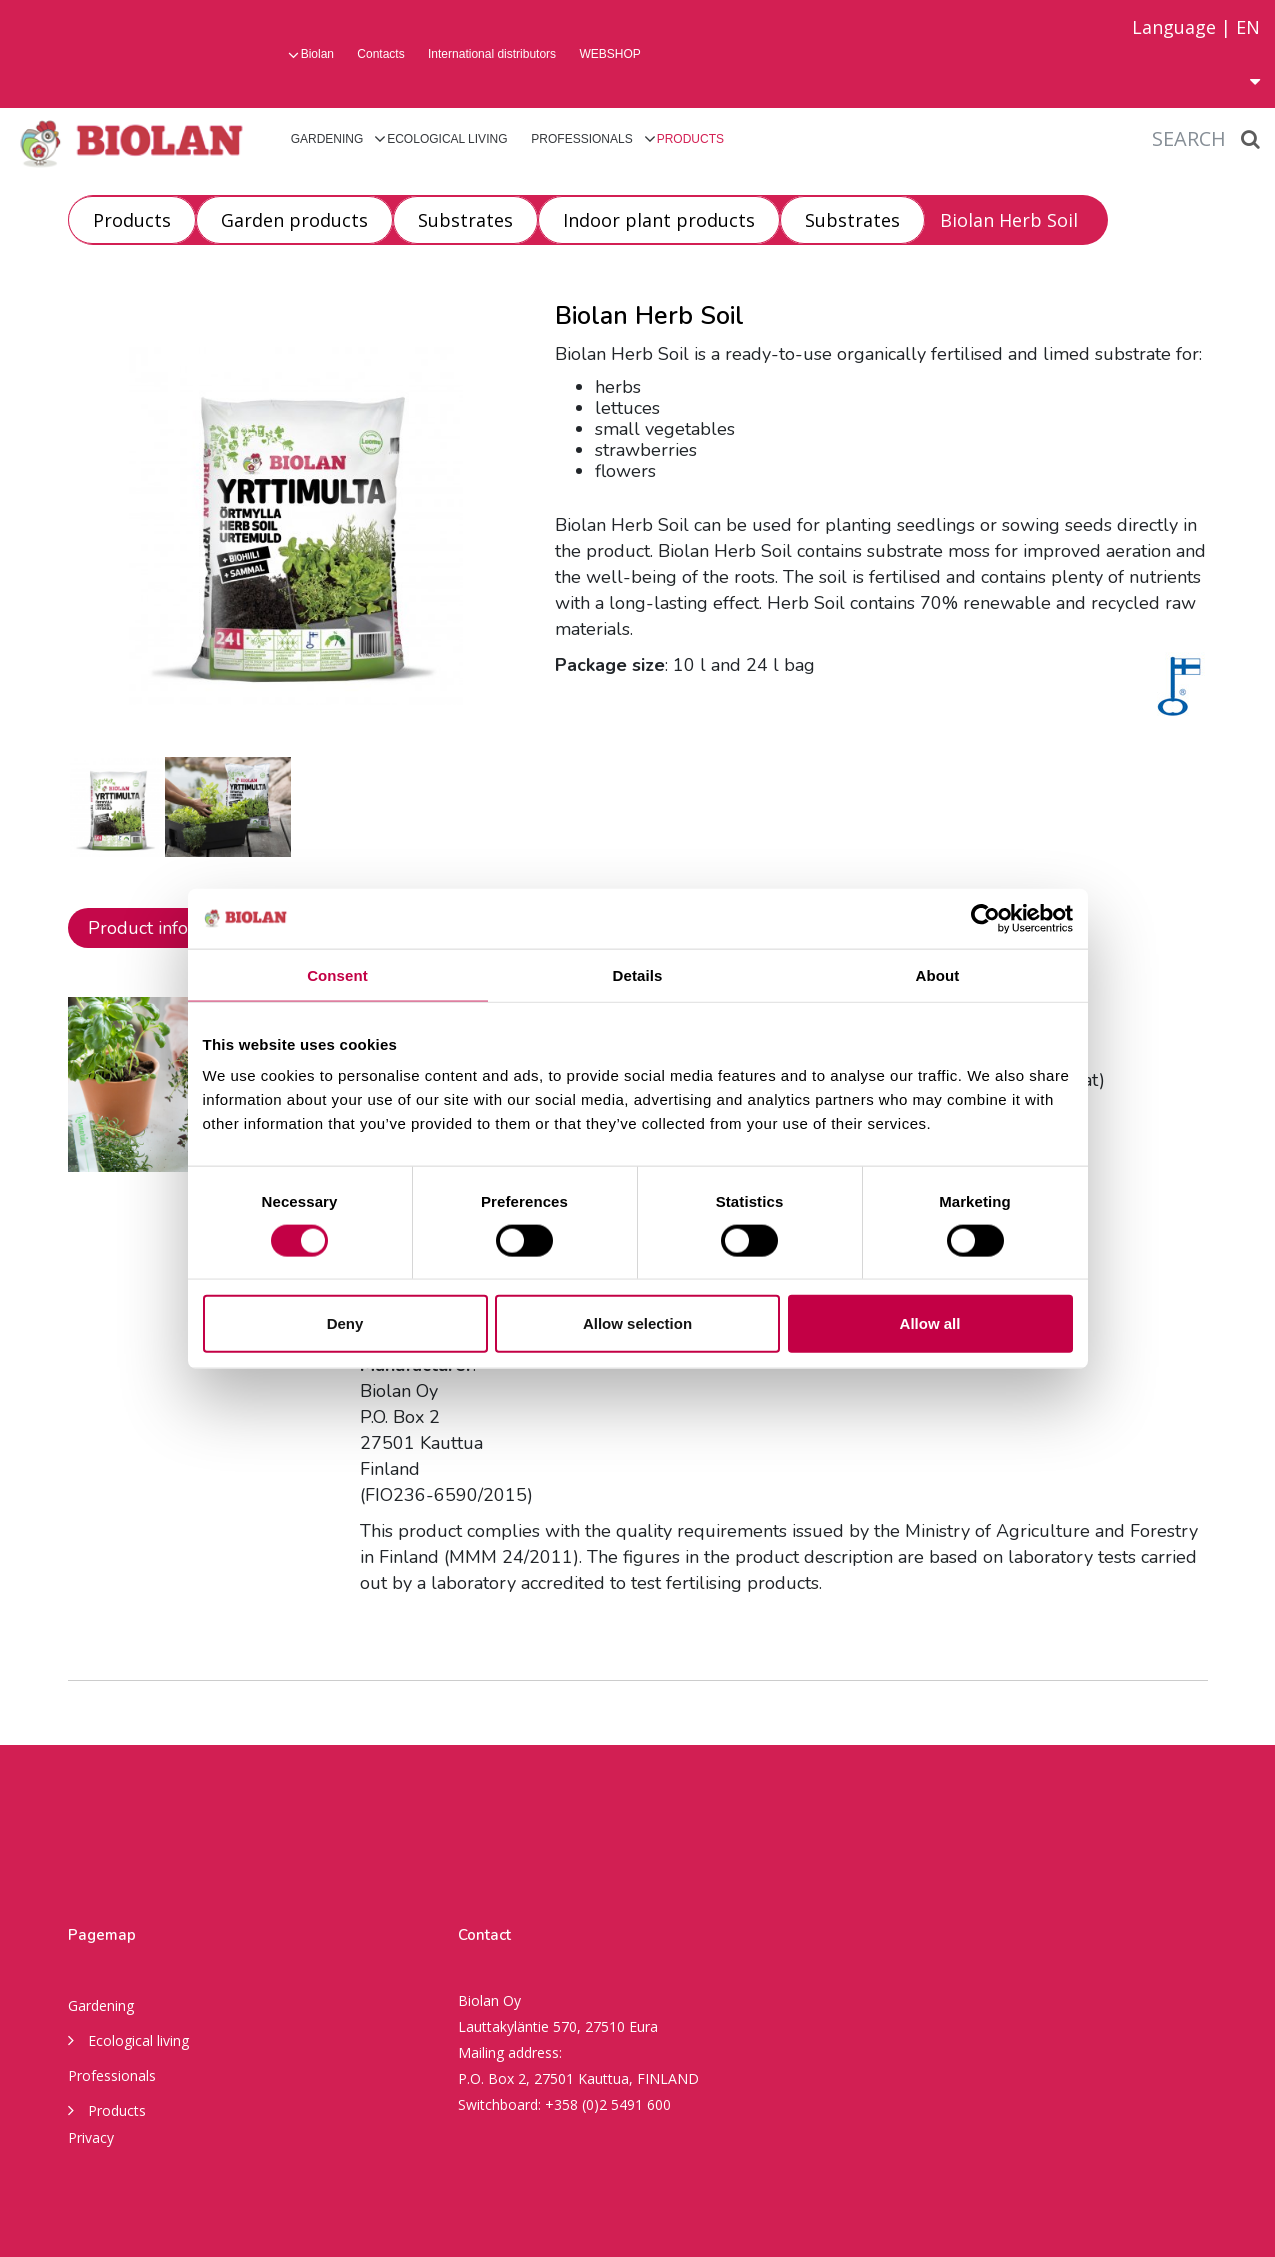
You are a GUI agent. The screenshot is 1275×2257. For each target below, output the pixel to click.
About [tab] (938, 974)
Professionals (581, 139)
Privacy (91, 2137)
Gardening (327, 139)
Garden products (294, 220)
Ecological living (447, 139)
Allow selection (637, 1323)
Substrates (465, 220)
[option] (116, 807)
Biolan (317, 54)
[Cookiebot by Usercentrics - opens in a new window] (985, 918)
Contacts (380, 54)
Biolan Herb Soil (1009, 220)
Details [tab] (638, 974)
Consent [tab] (337, 974)
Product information (169, 928)
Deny (345, 1323)
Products (690, 139)
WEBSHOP (609, 54)
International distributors (492, 54)
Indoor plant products (659, 220)
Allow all (930, 1323)
